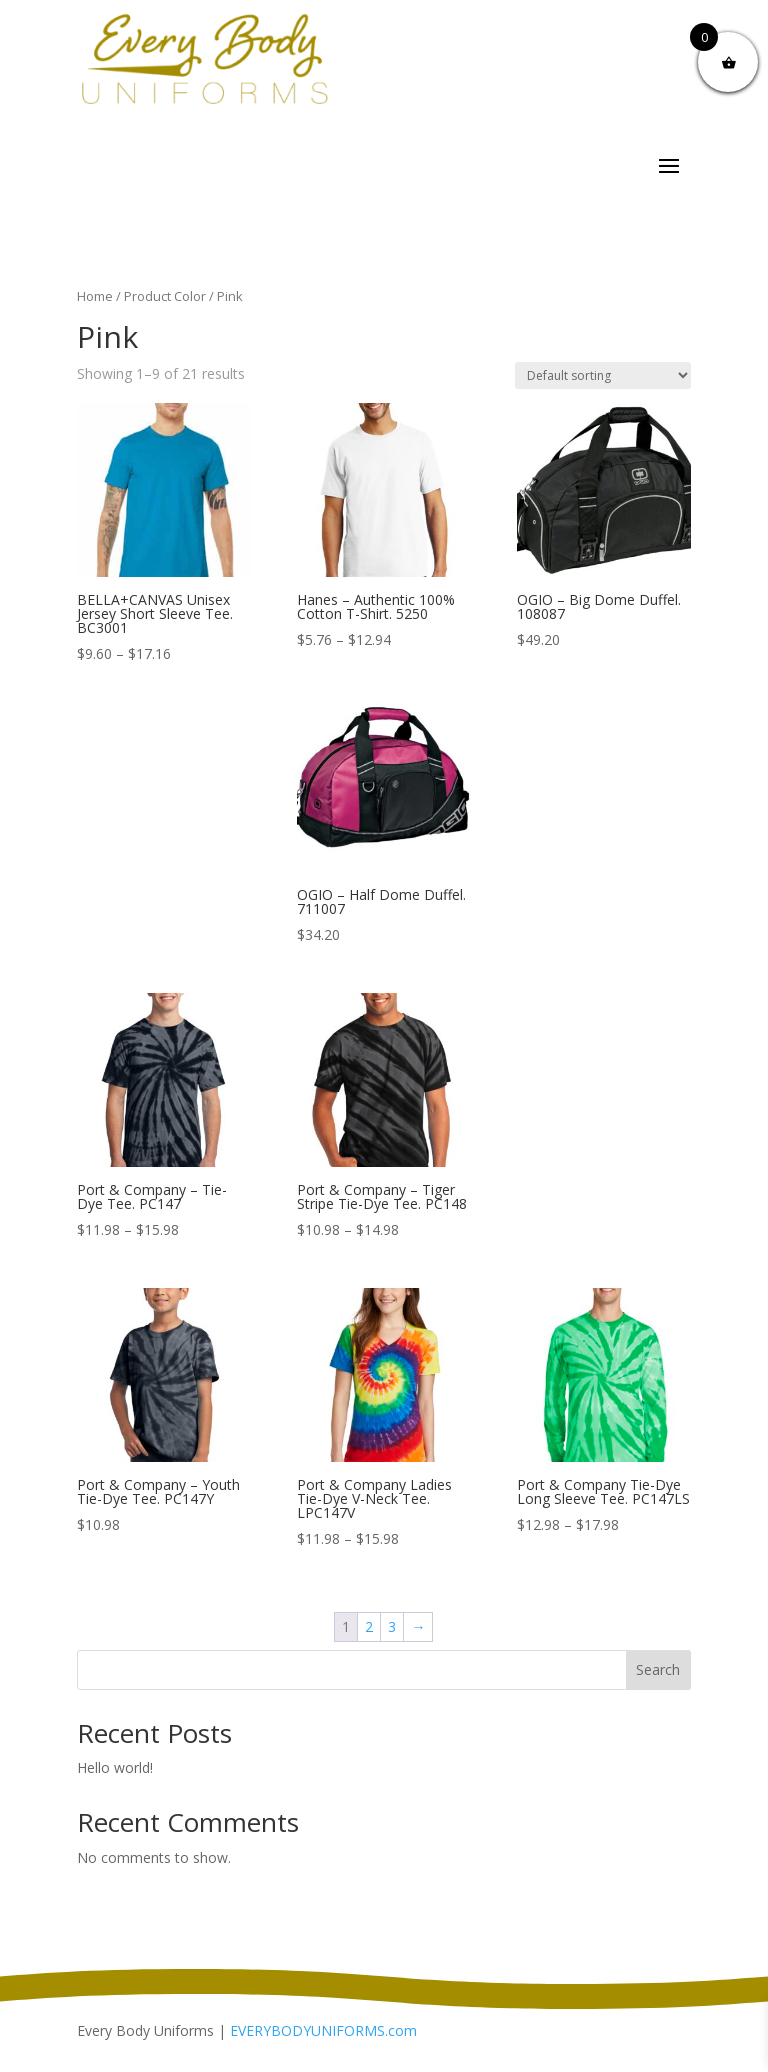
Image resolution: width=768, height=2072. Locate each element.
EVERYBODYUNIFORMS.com (323, 2030)
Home (95, 296)
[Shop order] (603, 375)
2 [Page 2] (369, 1626)
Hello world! (115, 1767)
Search (658, 1669)
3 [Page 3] (392, 1626)
